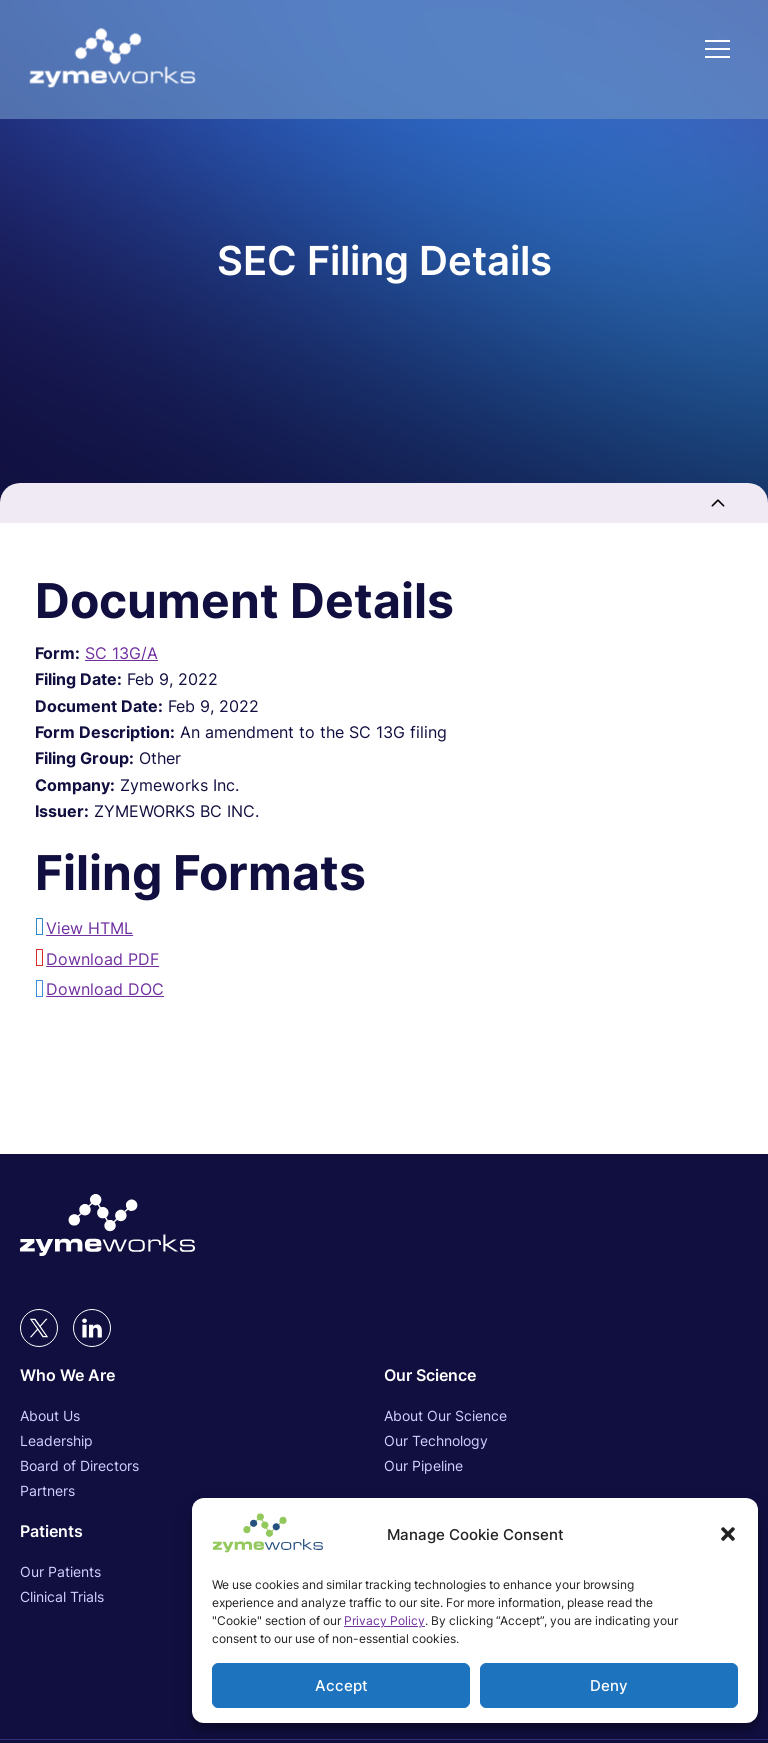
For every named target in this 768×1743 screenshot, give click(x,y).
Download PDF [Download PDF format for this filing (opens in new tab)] (102, 959)
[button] (728, 1534)
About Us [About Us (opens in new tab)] (50, 1415)
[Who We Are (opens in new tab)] (202, 1375)
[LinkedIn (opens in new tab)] (92, 1328)
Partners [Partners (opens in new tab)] (47, 1490)
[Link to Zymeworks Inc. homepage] (112, 59)
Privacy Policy (384, 1620)
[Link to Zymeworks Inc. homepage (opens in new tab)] (107, 1227)
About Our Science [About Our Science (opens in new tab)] (445, 1415)
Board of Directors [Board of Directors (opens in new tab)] (79, 1465)
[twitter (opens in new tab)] (39, 1328)
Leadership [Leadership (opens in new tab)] (56, 1440)
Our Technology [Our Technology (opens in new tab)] (436, 1440)
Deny (609, 1685)
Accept (341, 1685)
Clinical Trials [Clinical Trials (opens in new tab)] (62, 1596)
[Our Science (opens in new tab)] (566, 1375)
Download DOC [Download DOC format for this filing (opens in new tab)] (105, 989)
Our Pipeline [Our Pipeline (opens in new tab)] (423, 1465)
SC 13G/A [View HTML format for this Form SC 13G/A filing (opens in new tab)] (121, 653)
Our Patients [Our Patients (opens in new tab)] (60, 1571)
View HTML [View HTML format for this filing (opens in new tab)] (89, 928)
